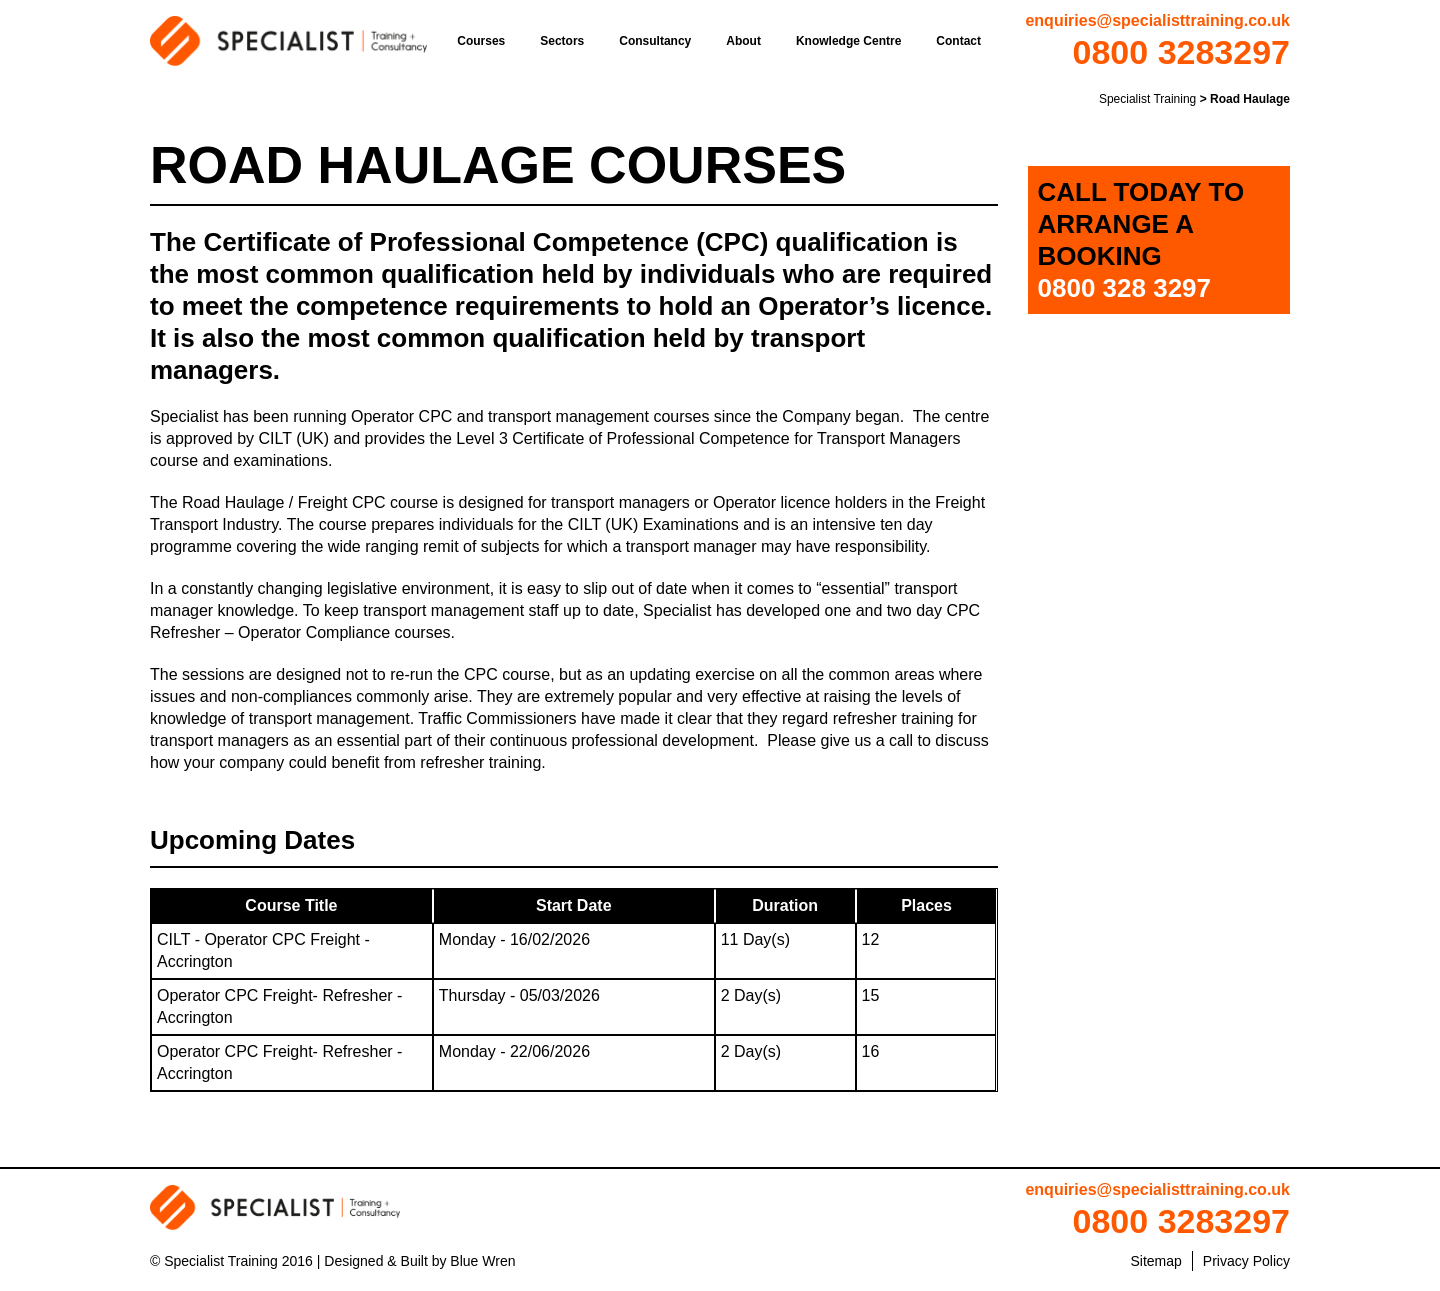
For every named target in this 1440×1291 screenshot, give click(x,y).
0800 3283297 (1181, 52)
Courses (481, 41)
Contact (958, 41)
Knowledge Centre (848, 41)
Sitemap (1156, 1261)
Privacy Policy (1246, 1261)
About (743, 41)
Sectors (562, 41)
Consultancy (655, 41)
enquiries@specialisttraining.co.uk (1157, 20)
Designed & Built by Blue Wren (419, 1261)
